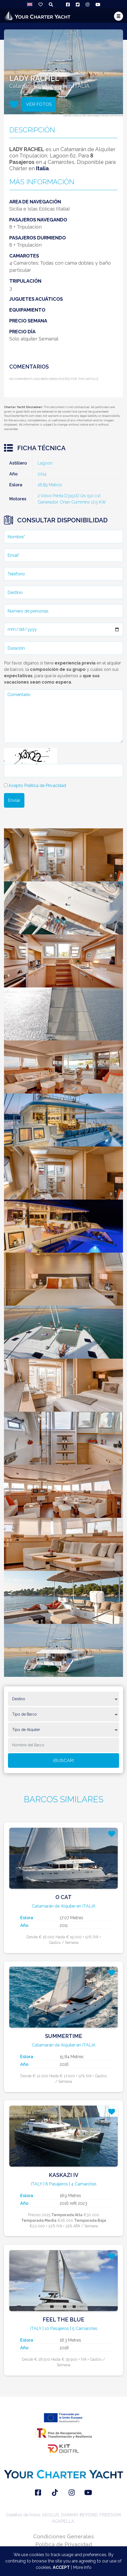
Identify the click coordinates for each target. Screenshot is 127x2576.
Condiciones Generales (63, 2536)
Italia (42, 168)
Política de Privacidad (63, 2544)
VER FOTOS (39, 104)
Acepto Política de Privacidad (37, 785)
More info (82, 2567)
